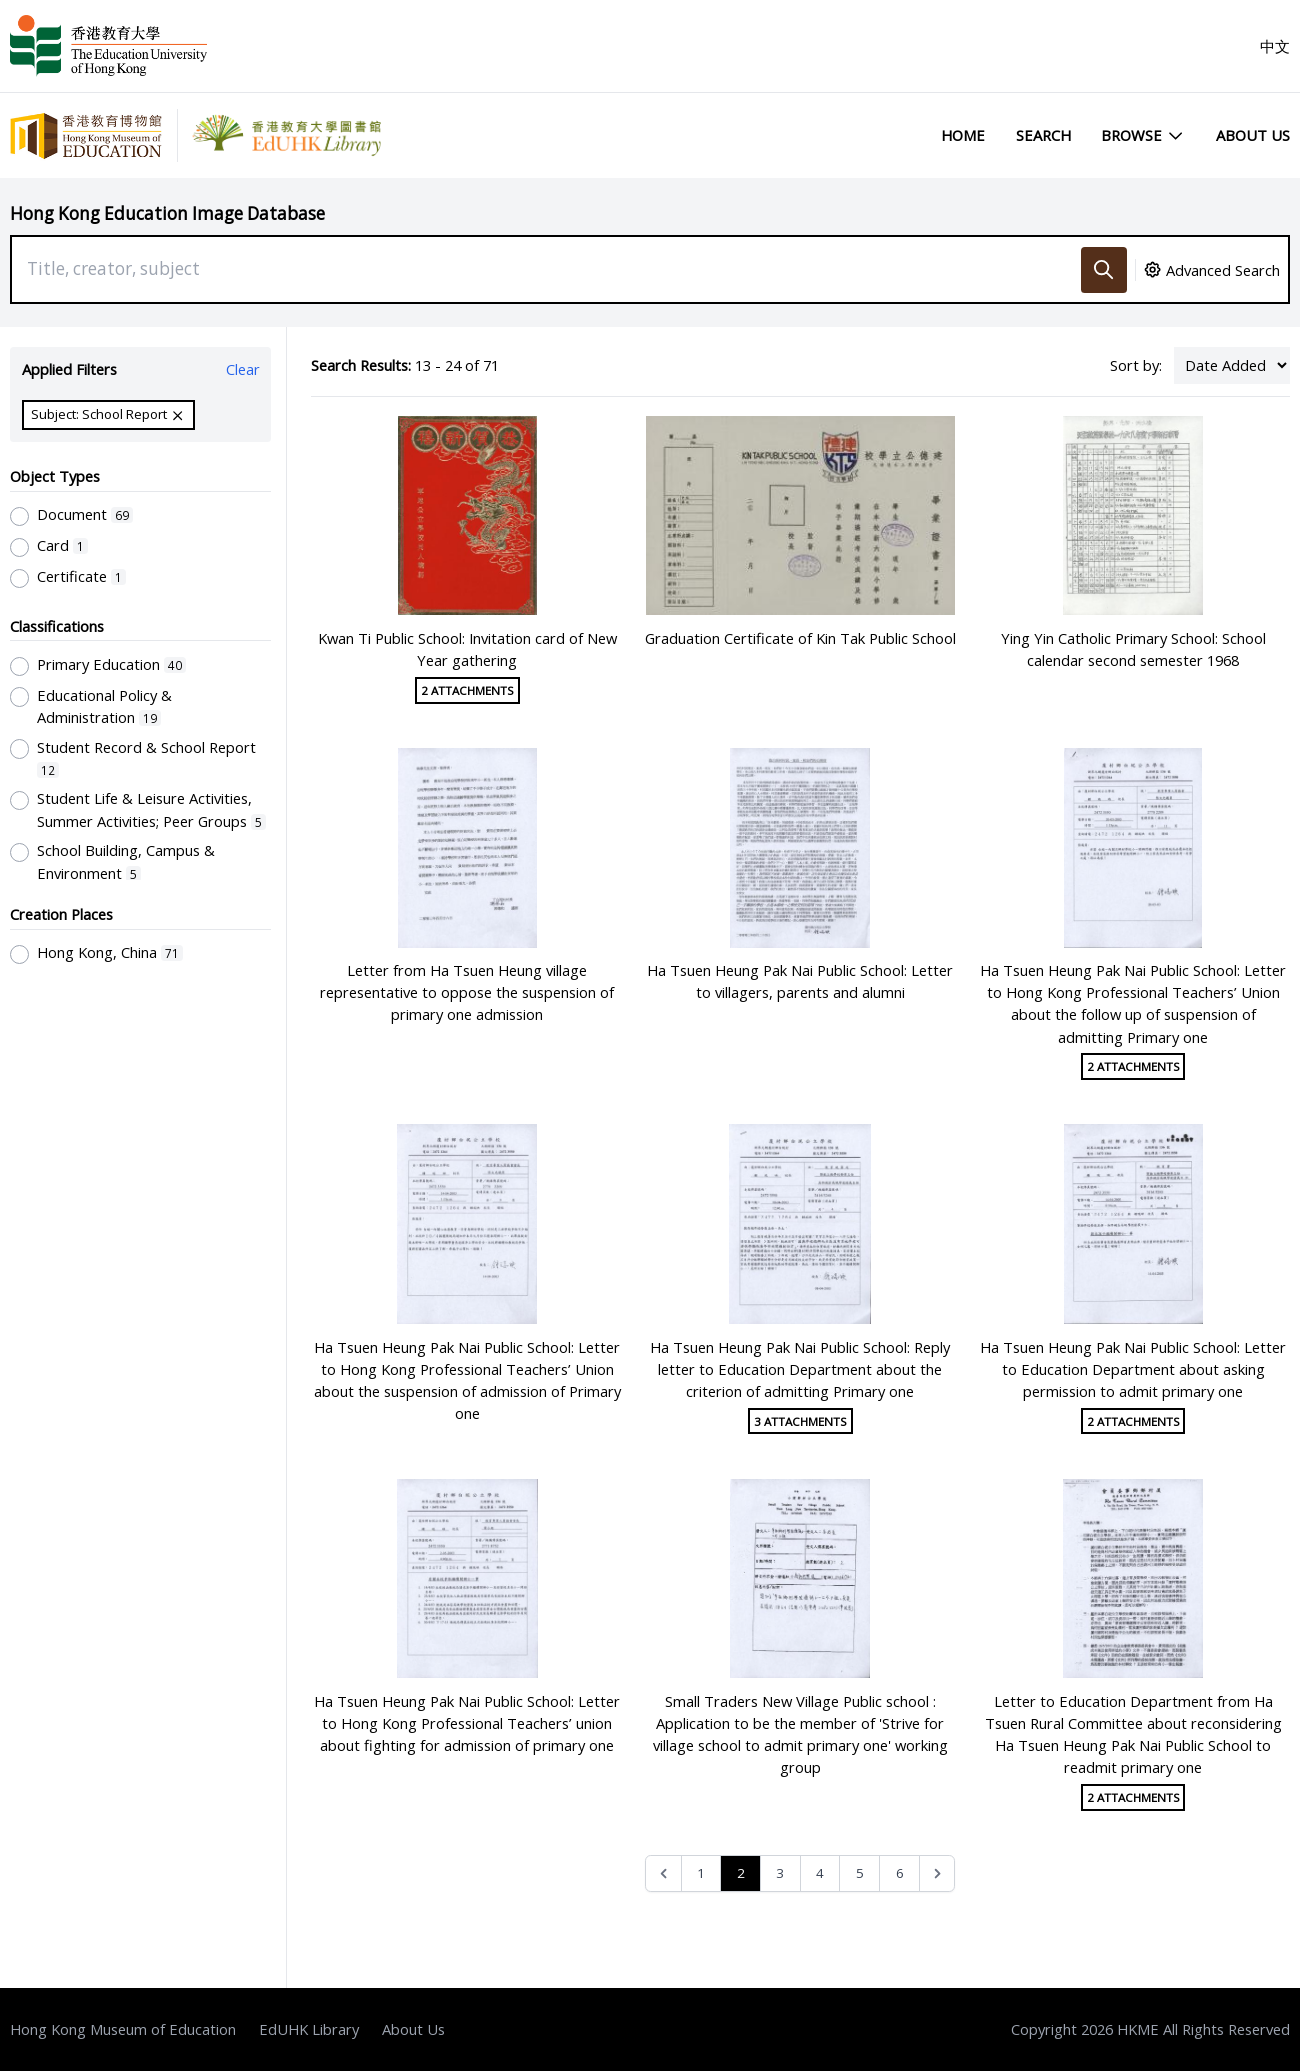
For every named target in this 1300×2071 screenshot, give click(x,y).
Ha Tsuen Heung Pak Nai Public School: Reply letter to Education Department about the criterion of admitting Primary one (800, 1369)
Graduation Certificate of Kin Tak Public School (800, 638)
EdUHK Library (309, 2029)
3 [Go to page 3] (780, 1873)
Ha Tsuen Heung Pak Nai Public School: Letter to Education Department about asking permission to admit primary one (1133, 1369)
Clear (243, 369)
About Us (1253, 135)
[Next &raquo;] (937, 1873)
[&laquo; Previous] (663, 1873)
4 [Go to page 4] (820, 1873)
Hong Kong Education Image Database (167, 213)
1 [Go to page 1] (701, 1873)
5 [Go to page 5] (860, 1873)
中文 (1275, 46)
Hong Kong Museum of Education (123, 2029)
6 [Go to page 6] (900, 1873)
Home (963, 135)
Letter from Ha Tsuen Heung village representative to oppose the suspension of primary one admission (467, 992)
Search (1043, 135)
